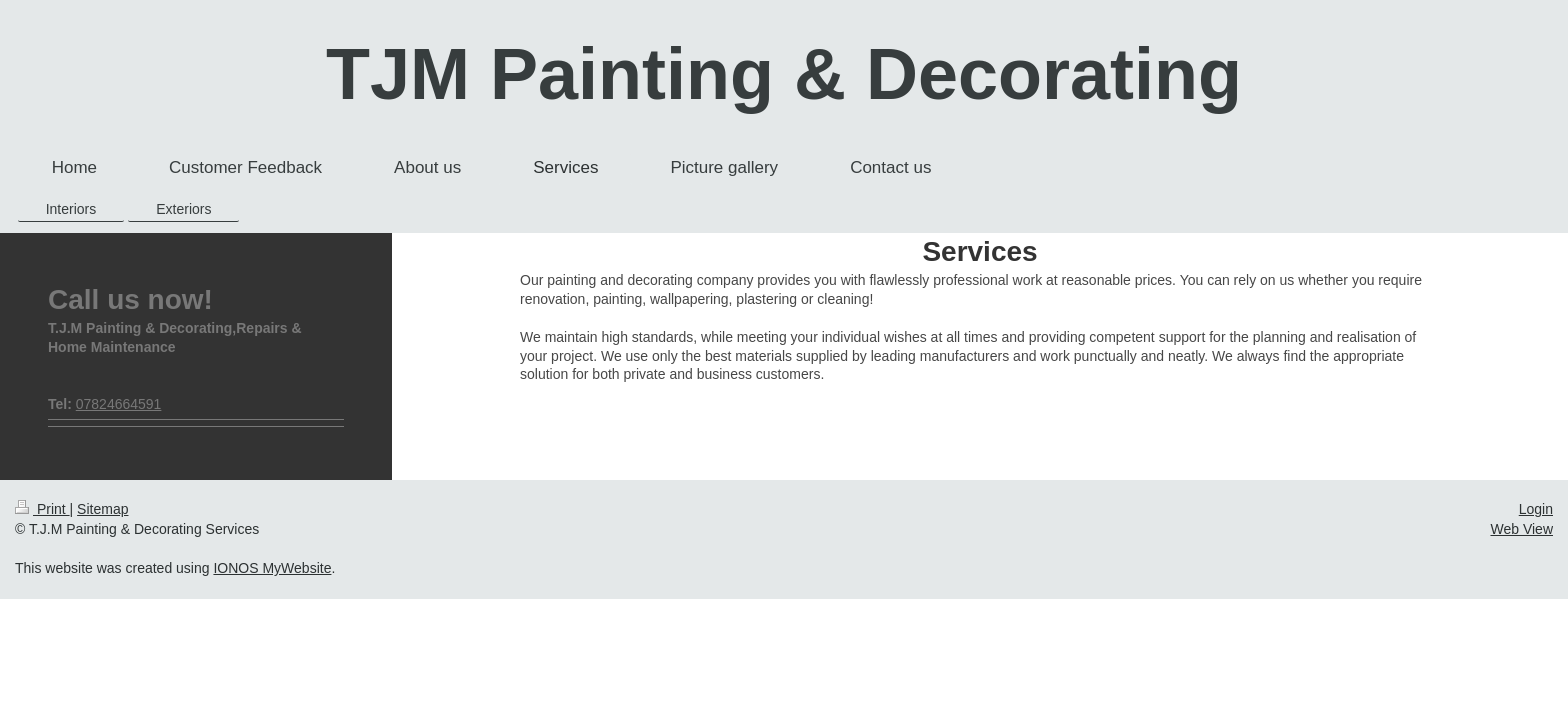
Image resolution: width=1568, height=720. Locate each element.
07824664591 (119, 404)
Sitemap (102, 509)
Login (1536, 509)
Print (42, 509)
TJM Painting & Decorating (784, 74)
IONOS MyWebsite (272, 568)
